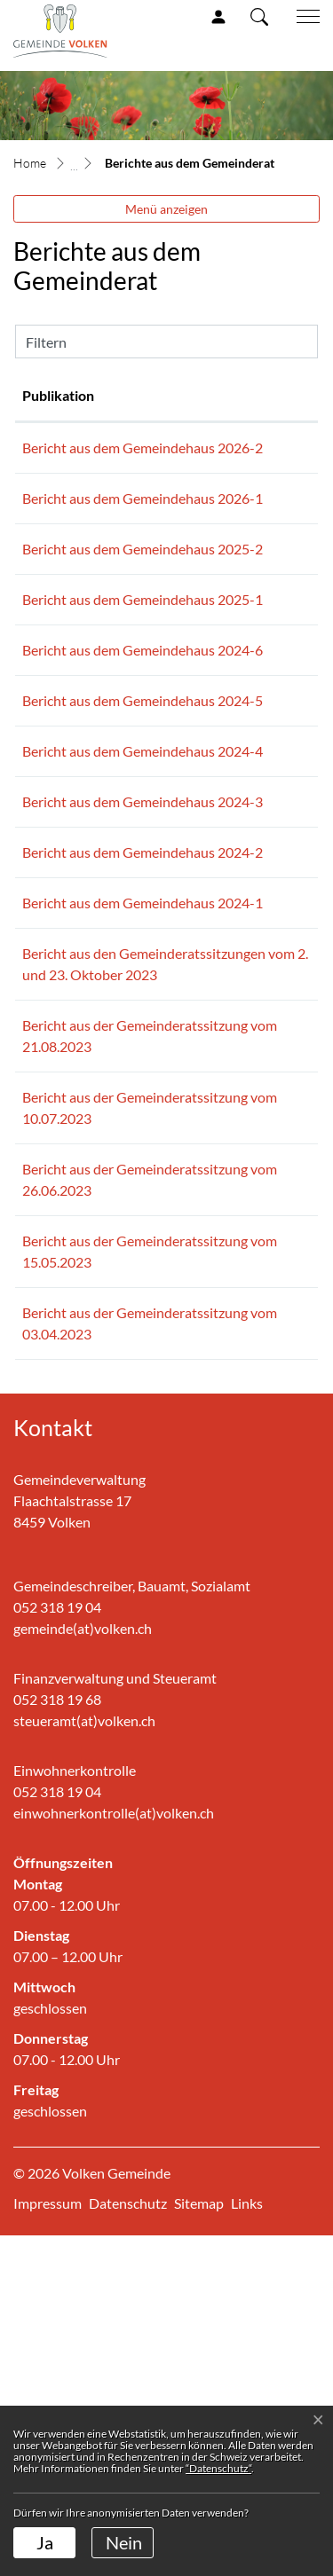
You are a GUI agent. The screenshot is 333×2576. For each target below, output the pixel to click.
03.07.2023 (56, 1445)
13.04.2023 (56, 1631)
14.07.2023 (56, 1352)
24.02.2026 (56, 447)
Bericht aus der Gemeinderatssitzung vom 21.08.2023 (186, 1280)
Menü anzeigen (166, 208)
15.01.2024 (56, 1094)
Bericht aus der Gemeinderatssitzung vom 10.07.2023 (186, 1373)
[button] (259, 16)
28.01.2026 (56, 519)
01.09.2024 (56, 734)
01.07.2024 (56, 878)
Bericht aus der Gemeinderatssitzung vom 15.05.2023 (186, 1560)
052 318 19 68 (57, 2039)
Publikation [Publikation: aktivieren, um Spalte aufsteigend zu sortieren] (142, 395)
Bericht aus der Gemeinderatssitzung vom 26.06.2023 (186, 1466)
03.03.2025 (56, 663)
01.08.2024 (56, 806)
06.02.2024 (56, 1022)
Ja (44, 2542)
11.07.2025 (56, 591)
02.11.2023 (56, 1166)
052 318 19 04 (57, 1947)
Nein (124, 2542)
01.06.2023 (56, 1538)
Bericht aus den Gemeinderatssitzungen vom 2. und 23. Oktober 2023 (200, 1187)
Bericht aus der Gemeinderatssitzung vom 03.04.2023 (186, 1653)
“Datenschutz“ (218, 2468)
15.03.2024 (56, 950)
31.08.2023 (56, 1259)
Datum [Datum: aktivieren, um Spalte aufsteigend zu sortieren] (43, 395)
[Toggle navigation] (302, 16)
